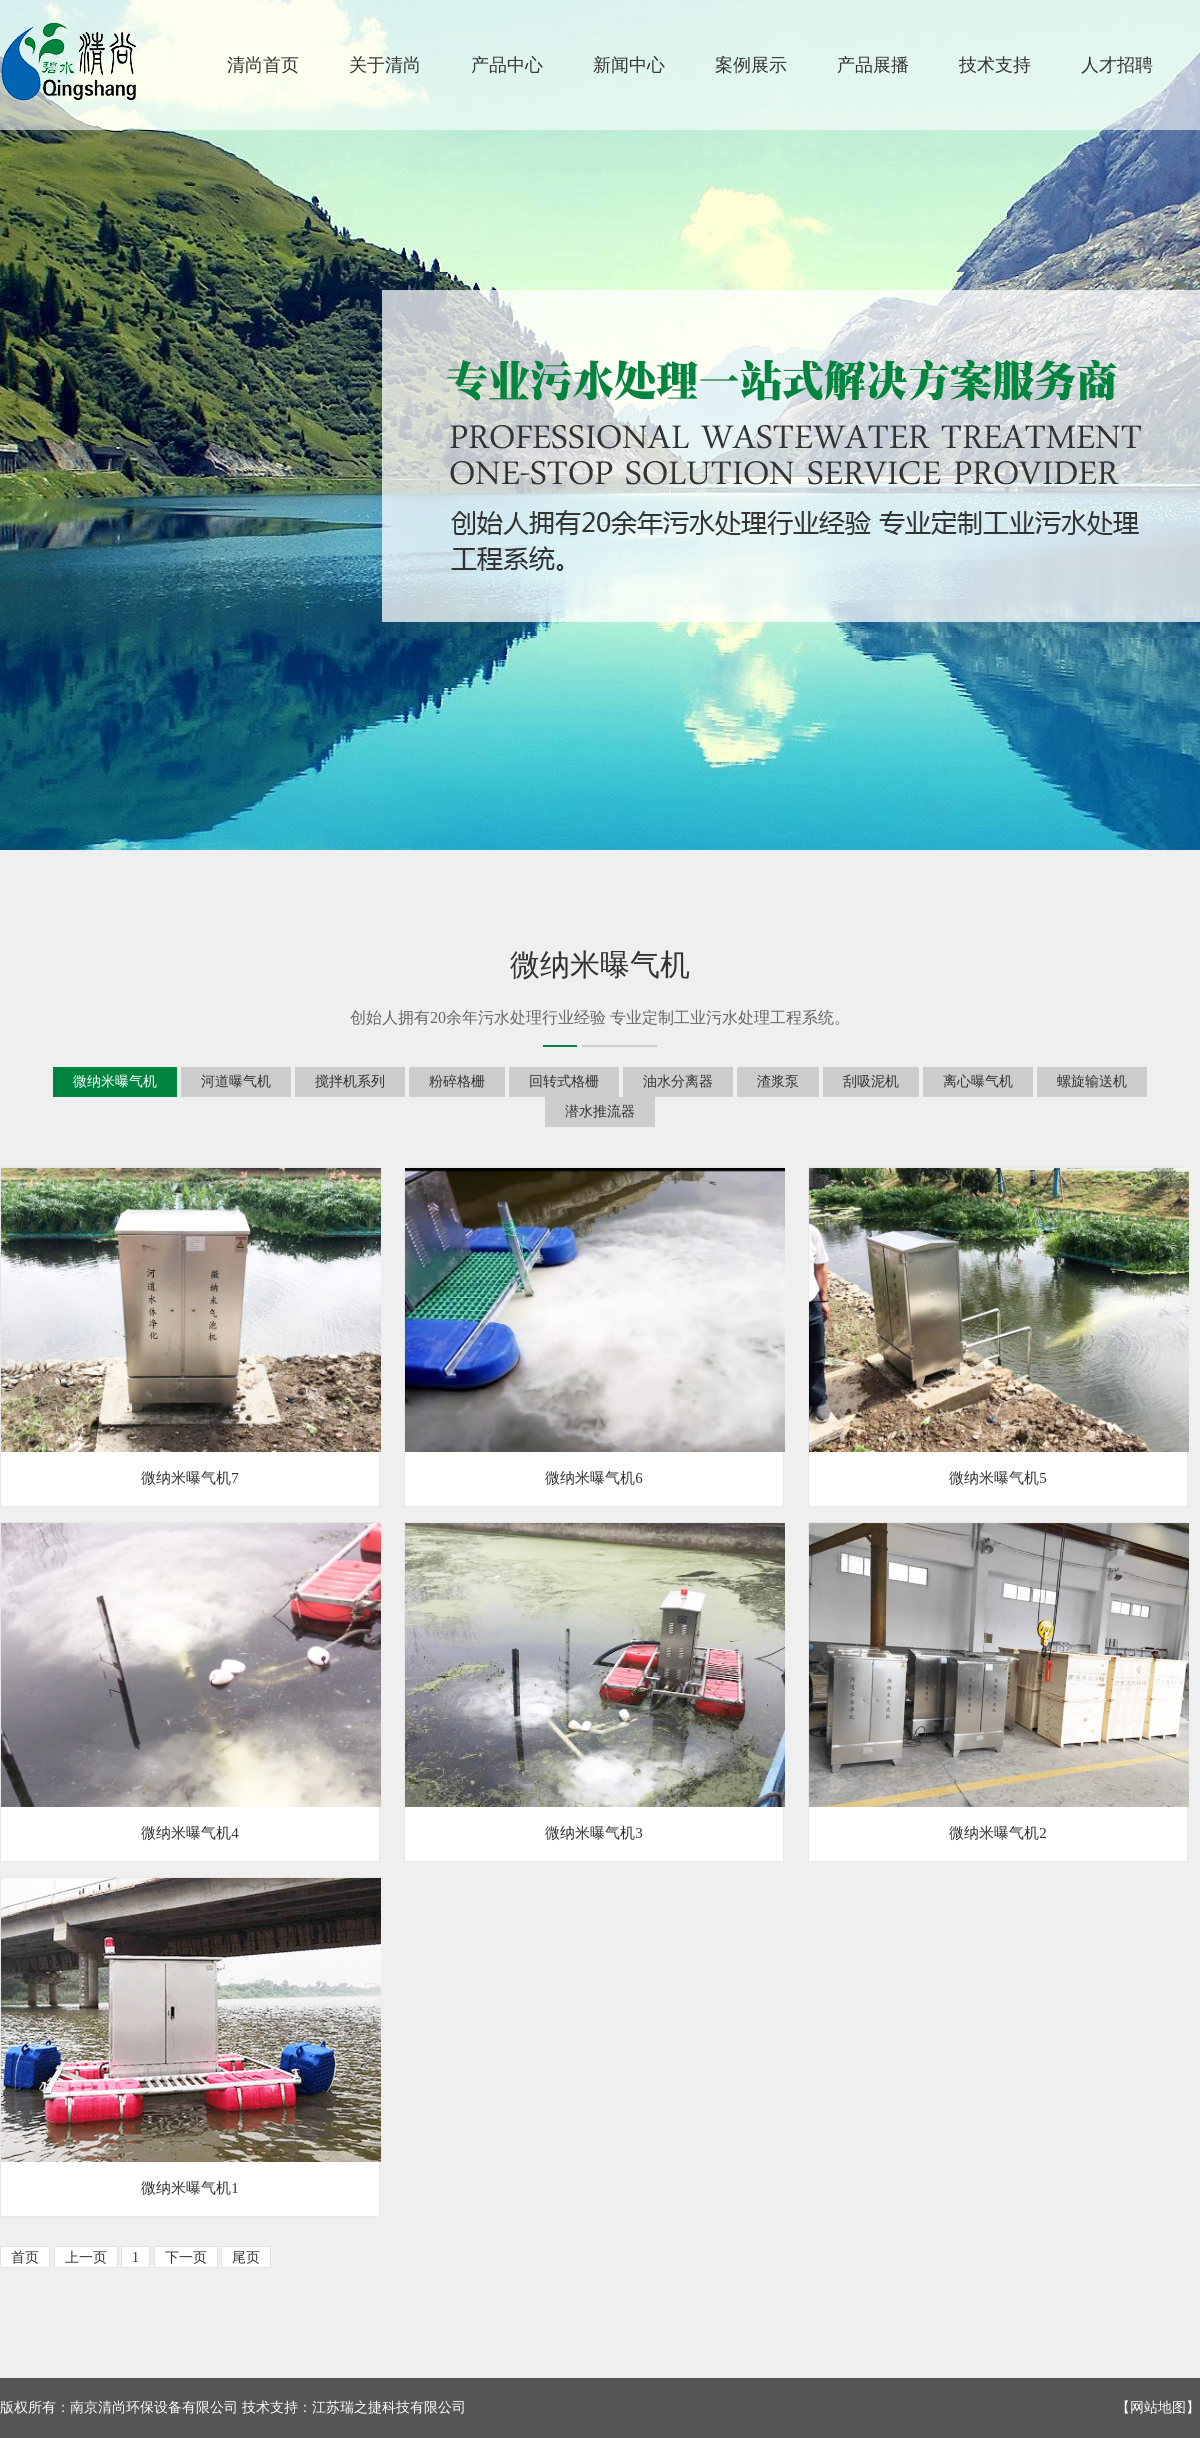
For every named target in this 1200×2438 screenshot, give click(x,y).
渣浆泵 (778, 1081)
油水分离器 (678, 1081)
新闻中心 (629, 65)
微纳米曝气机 (115, 1081)
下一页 (186, 2257)
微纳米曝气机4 (190, 1833)
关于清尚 (385, 65)
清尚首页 (263, 65)
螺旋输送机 (1092, 1081)
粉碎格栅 (457, 1081)
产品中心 (507, 65)
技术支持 (995, 65)
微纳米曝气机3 (594, 1833)
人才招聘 (1117, 65)
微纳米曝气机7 (190, 1478)
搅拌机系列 (350, 1081)
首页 (25, 2257)
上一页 (86, 2257)
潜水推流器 (600, 1111)
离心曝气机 (978, 1081)
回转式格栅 (564, 1081)
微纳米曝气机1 (190, 2188)
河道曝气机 (236, 1081)
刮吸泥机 (871, 1081)
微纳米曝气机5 (998, 1478)
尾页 (246, 2257)
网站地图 (1158, 2407)
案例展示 (751, 65)
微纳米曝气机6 (594, 1478)
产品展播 (873, 65)
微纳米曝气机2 (998, 1833)
